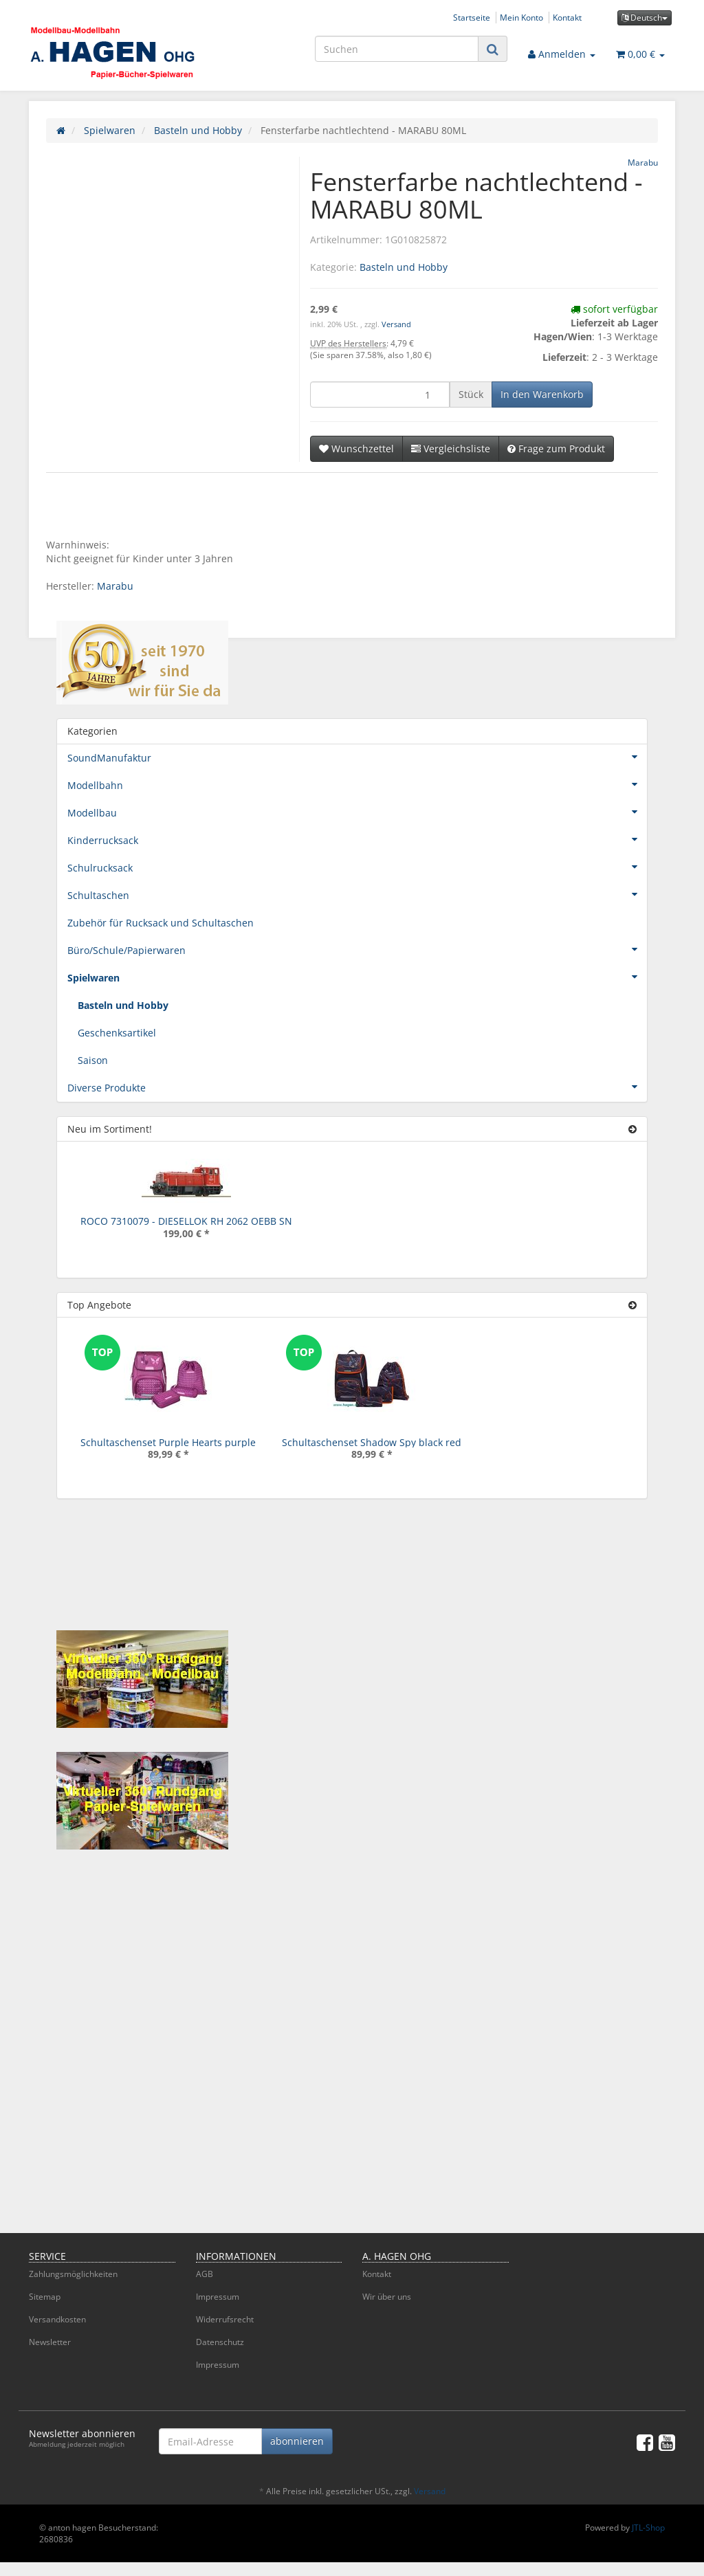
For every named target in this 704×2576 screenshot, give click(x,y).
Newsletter (50, 2342)
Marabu (115, 585)
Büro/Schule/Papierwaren (357, 949)
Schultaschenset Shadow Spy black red (371, 1442)
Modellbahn (357, 784)
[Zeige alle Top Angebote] (632, 1305)
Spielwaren (357, 976)
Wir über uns (386, 2296)
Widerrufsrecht (225, 2319)
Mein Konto (521, 17)
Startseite (471, 17)
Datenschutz (220, 2342)
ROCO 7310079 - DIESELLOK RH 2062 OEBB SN (186, 1221)
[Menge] (380, 394)
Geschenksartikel (117, 1032)
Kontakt (567, 17)
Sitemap (44, 2296)
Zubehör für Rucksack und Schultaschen (160, 922)
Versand (396, 324)
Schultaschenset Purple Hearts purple (168, 1442)
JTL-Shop (648, 2527)
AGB (204, 2274)
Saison (93, 1060)
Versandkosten (57, 2319)
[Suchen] (396, 49)
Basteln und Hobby (404, 267)
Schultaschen (357, 894)
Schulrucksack (357, 866)
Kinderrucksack (357, 839)
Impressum (217, 2296)
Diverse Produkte (357, 1086)
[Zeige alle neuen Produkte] (632, 1129)
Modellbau (357, 811)
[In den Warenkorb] (542, 394)
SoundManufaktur (357, 756)
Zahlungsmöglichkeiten (73, 2274)
